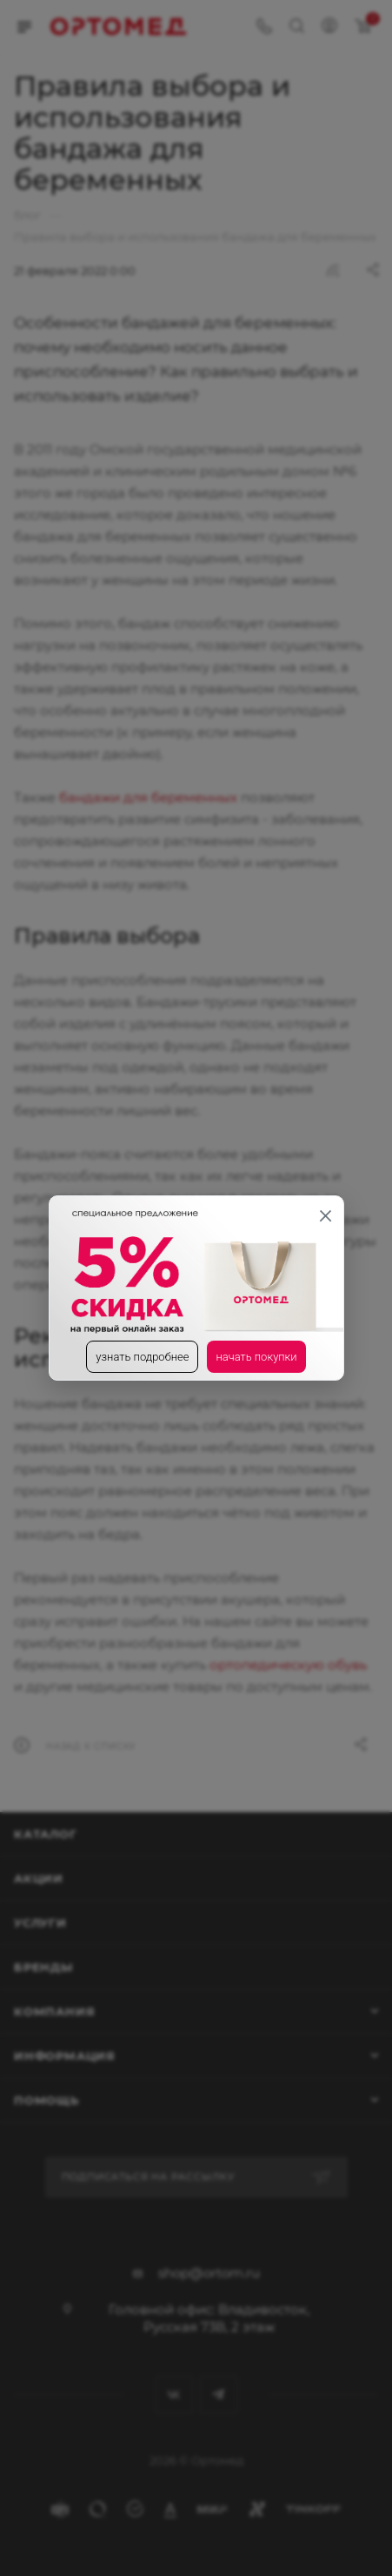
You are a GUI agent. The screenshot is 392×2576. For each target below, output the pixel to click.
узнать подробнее (142, 1356)
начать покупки (256, 1356)
